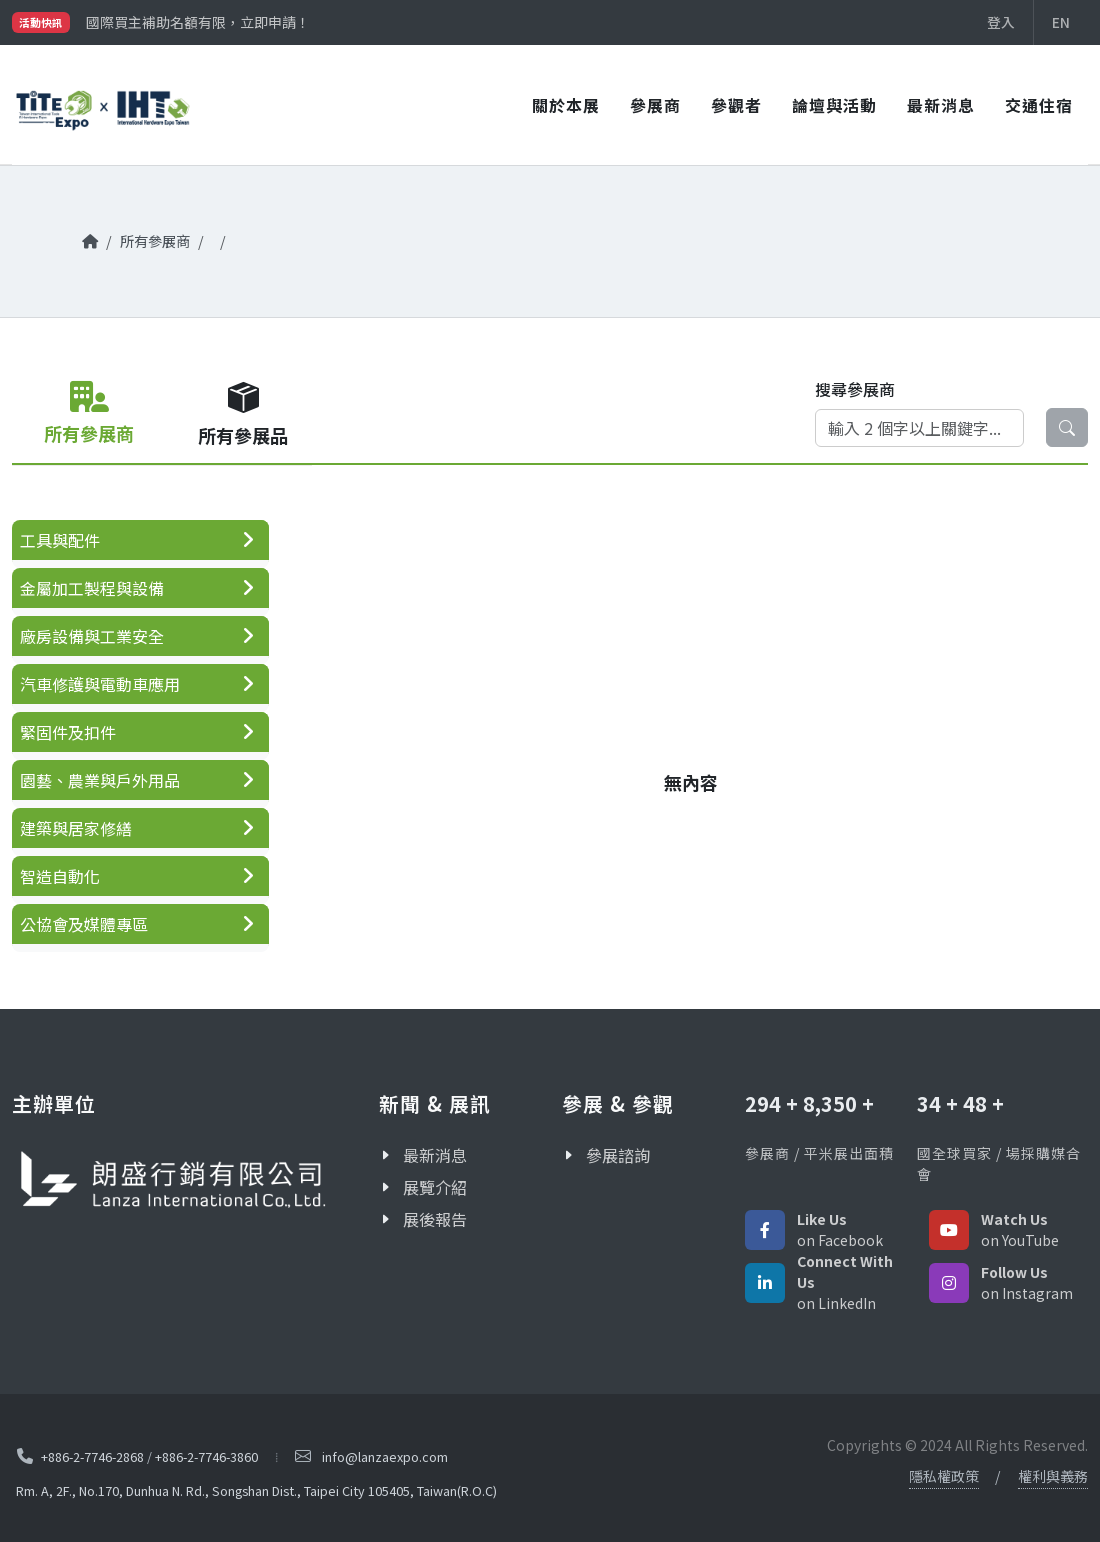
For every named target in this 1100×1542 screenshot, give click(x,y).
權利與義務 (1053, 1476)
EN (1061, 22)
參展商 (655, 105)
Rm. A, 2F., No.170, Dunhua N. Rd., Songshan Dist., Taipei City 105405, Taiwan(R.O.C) (256, 1491)
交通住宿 (1039, 105)
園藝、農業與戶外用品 (100, 780)
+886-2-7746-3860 (206, 1456)
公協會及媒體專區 (84, 924)
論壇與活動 (834, 105)
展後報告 (435, 1219)
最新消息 (941, 105)
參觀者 (736, 105)
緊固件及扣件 (68, 732)
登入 (1001, 22)
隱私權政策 (944, 1476)
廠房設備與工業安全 (92, 636)
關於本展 (566, 105)
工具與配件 (60, 540)
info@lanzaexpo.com (385, 1456)
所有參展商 (155, 240)
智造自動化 (60, 876)
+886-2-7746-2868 (92, 1456)
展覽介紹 (435, 1187)
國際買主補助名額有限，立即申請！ (198, 22)
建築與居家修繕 (76, 828)
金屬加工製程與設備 (92, 588)
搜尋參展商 (855, 389)
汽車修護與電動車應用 (100, 684)
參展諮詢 (618, 1155)
